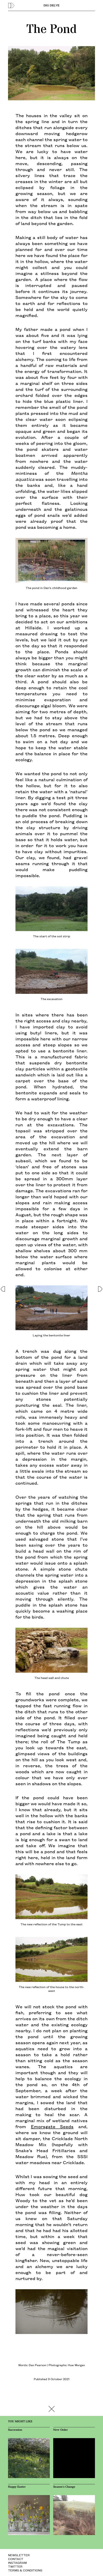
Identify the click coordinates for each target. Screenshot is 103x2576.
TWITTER (15, 2566)
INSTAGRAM (17, 2562)
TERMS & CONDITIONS (25, 2570)
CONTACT (15, 2559)
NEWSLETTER (19, 2555)
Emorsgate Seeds (52, 2126)
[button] (2, 1288)
